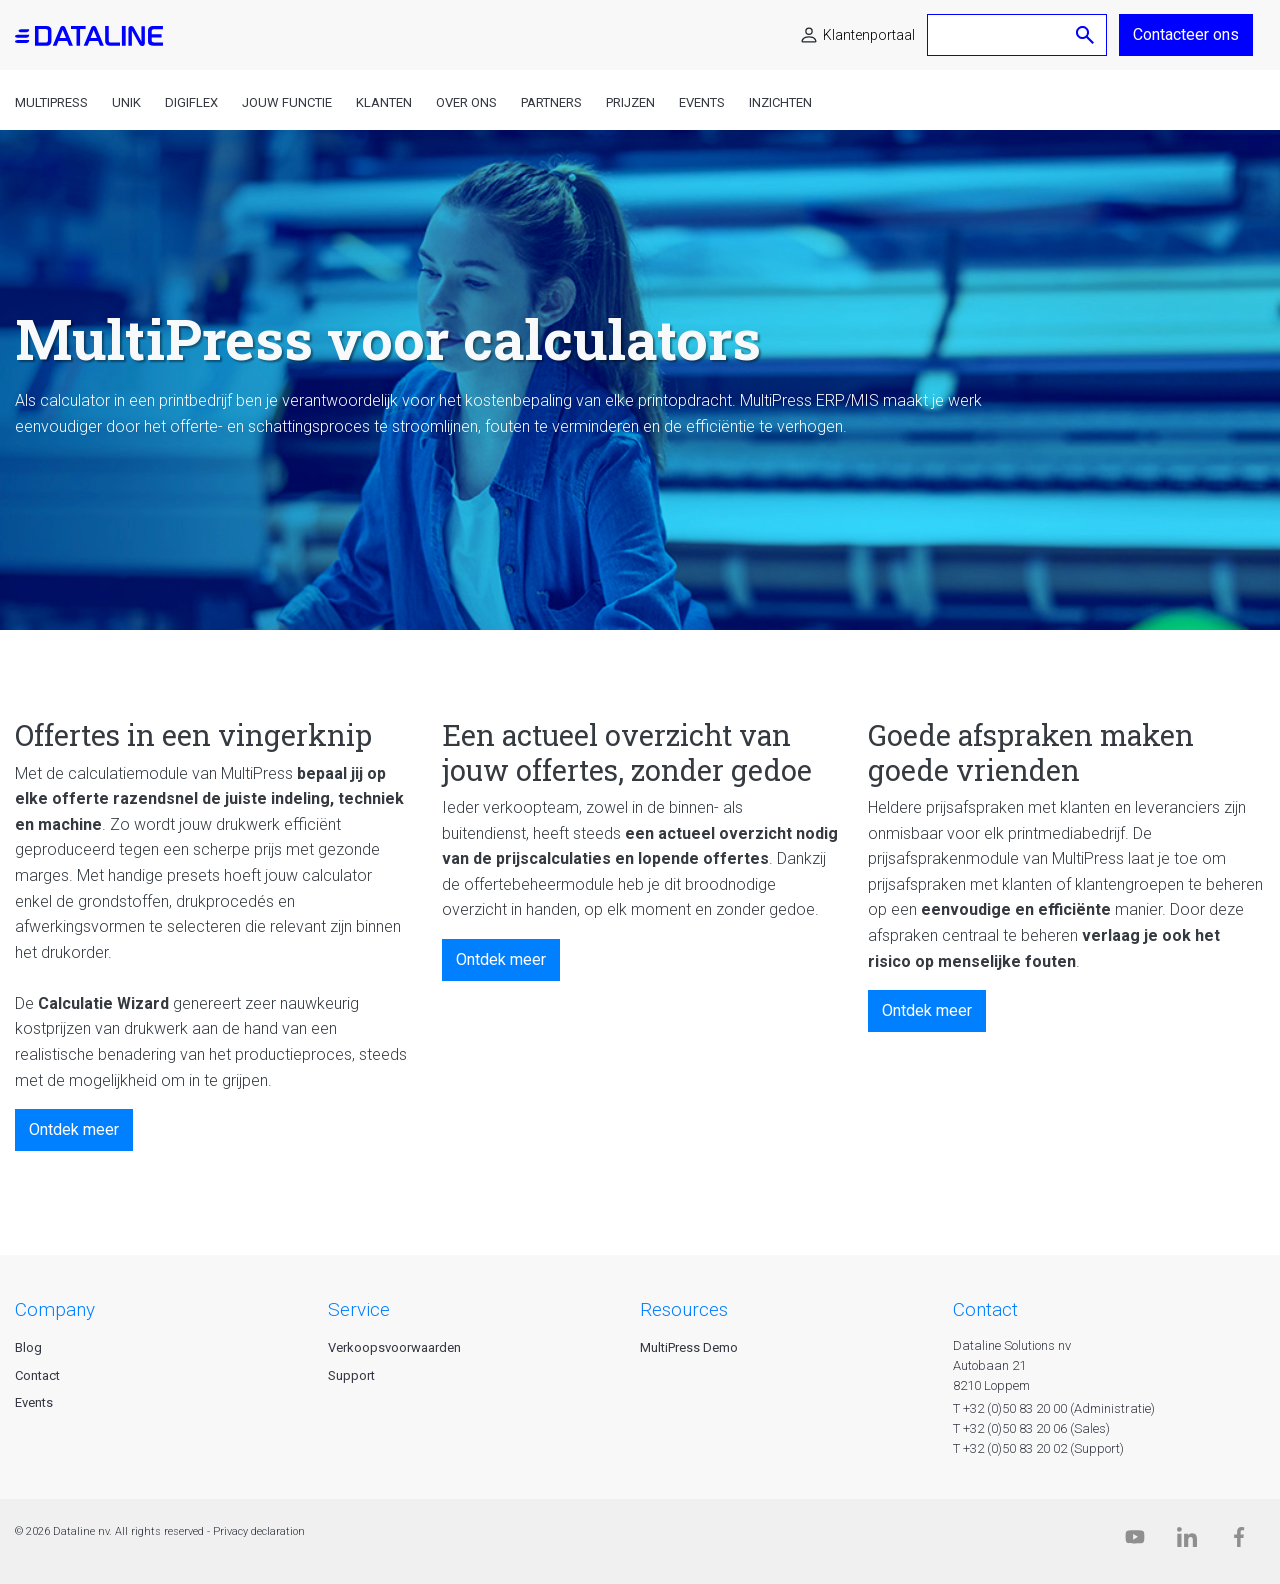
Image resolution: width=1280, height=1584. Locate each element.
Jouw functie (287, 102)
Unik (126, 102)
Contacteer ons (1186, 34)
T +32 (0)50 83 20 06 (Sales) (1031, 1428)
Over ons (466, 102)
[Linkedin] (1187, 1541)
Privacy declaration (259, 1531)
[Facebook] (1239, 1541)
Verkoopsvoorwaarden (394, 1347)
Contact (37, 1375)
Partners (551, 102)
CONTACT (985, 1309)
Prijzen (630, 102)
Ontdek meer (74, 1129)
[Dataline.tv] (1135, 1541)
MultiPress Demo (689, 1347)
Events (702, 102)
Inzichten (780, 102)
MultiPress (51, 102)
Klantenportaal (869, 35)
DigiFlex (191, 102)
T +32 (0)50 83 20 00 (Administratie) (1054, 1408)
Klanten (384, 102)
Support (351, 1375)
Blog (28, 1347)
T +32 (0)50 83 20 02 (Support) (1038, 1448)
